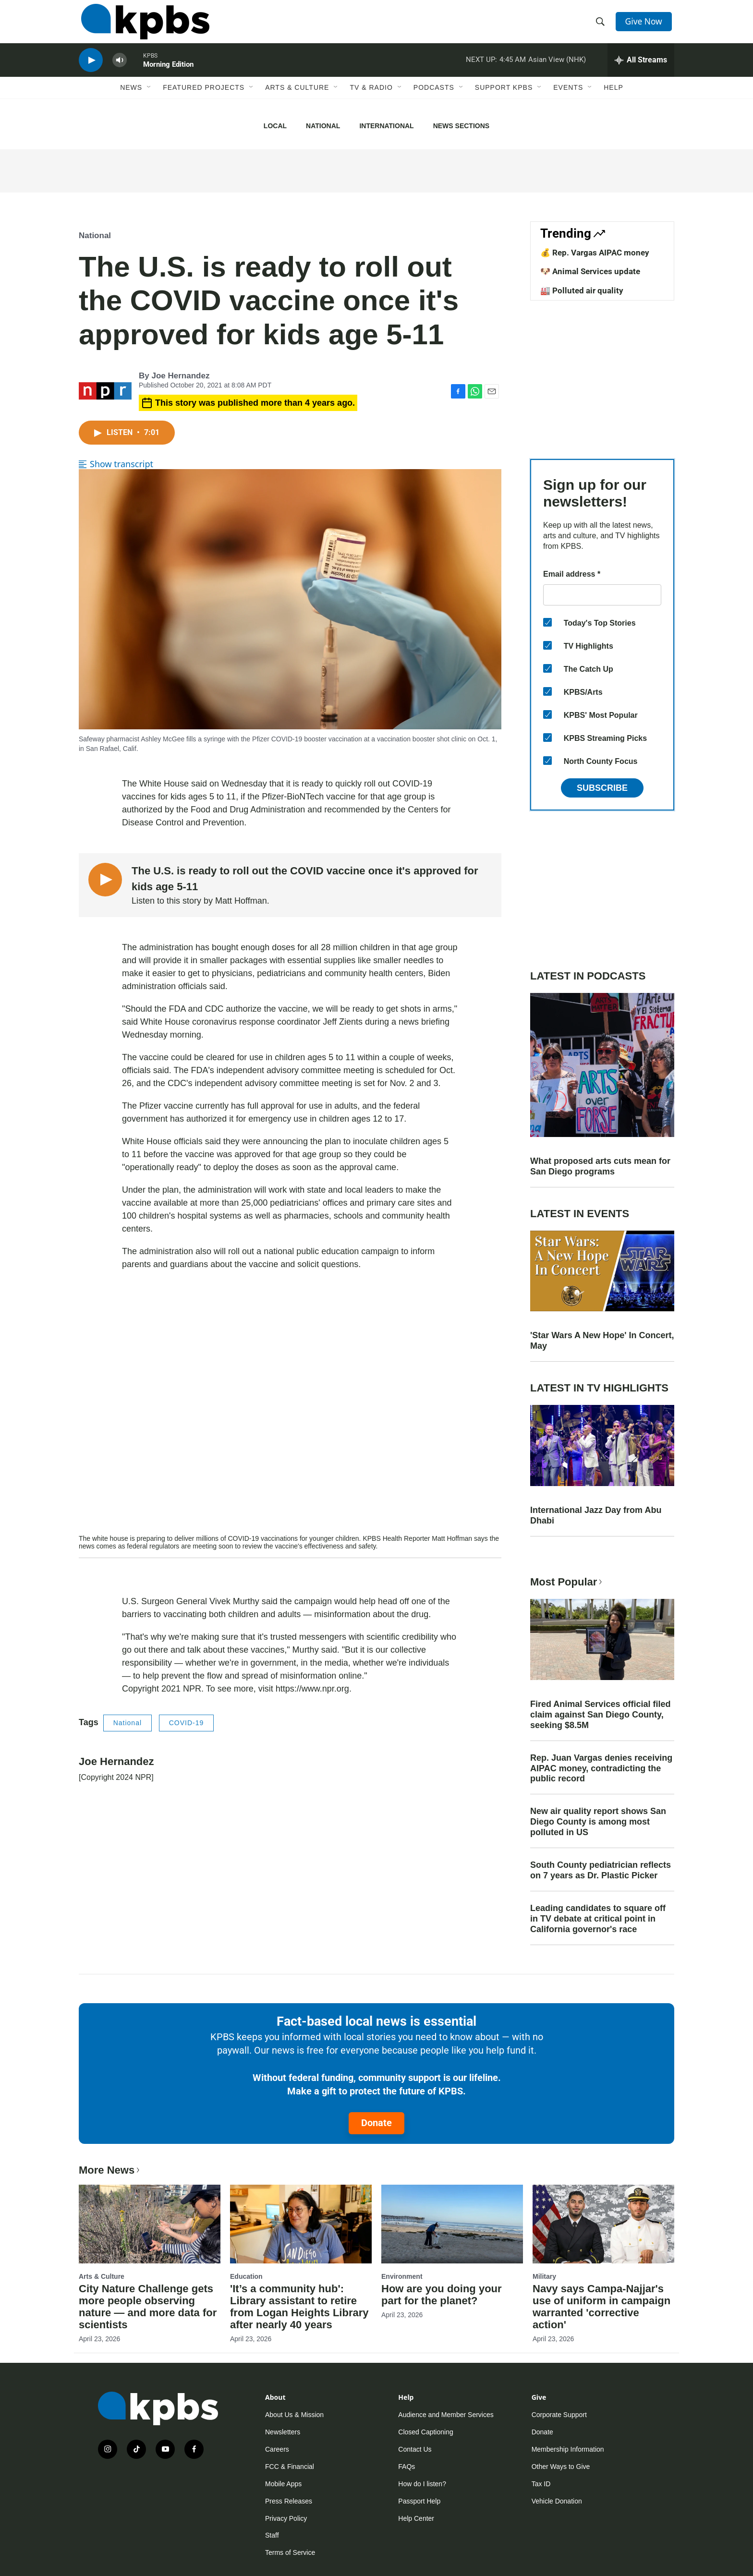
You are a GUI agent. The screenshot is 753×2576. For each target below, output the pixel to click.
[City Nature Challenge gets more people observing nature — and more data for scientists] (149, 2224)
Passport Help (419, 2501)
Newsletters (282, 2432)
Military (544, 2276)
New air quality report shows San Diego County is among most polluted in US (598, 1821)
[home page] (143, 25)
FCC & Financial (289, 2466)
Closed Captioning (425, 2432)
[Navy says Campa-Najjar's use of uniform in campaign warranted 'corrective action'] (603, 2224)
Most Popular (567, 1582)
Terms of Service (290, 2552)
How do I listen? (422, 2484)
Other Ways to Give (561, 2466)
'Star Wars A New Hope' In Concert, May (602, 1340)
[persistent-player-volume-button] (119, 70)
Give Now (645, 25)
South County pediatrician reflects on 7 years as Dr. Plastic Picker (600, 1870)
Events (568, 99)
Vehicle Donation (557, 2501)
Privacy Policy (286, 2518)
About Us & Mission (294, 2415)
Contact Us (414, 2449)
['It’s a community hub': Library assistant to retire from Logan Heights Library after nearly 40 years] (301, 2224)
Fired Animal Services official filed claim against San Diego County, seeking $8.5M (600, 1714)
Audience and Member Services (445, 2415)
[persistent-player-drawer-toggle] (640, 69)
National (323, 126)
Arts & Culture (297, 99)
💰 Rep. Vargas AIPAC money (594, 252)
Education (246, 2276)
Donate (376, 2123)
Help (613, 99)
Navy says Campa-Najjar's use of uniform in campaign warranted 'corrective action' (601, 2307)
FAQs (406, 2466)
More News (110, 2170)
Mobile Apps (283, 2484)
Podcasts (433, 99)
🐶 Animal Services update (590, 271)
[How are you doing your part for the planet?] (452, 2224)
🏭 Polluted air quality (581, 290)
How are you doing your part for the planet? (441, 2295)
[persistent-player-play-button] (90, 70)
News (131, 99)
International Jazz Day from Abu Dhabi (595, 1515)
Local (275, 126)
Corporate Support (559, 2415)
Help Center (416, 2518)
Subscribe (602, 788)
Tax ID (541, 2484)
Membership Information (568, 2449)
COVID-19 (186, 1723)
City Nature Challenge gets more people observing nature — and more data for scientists (148, 2307)
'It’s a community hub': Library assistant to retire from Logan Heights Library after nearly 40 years (299, 2307)
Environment (402, 2276)
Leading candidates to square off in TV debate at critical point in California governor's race (598, 1918)
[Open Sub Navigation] (149, 99)
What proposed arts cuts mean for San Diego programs (600, 1166)
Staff (272, 2535)
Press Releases (288, 2501)
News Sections (461, 126)
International (386, 126)
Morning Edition (168, 74)
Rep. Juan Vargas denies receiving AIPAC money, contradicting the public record (601, 1768)
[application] (290, 1414)
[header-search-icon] (601, 25)
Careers (277, 2449)
